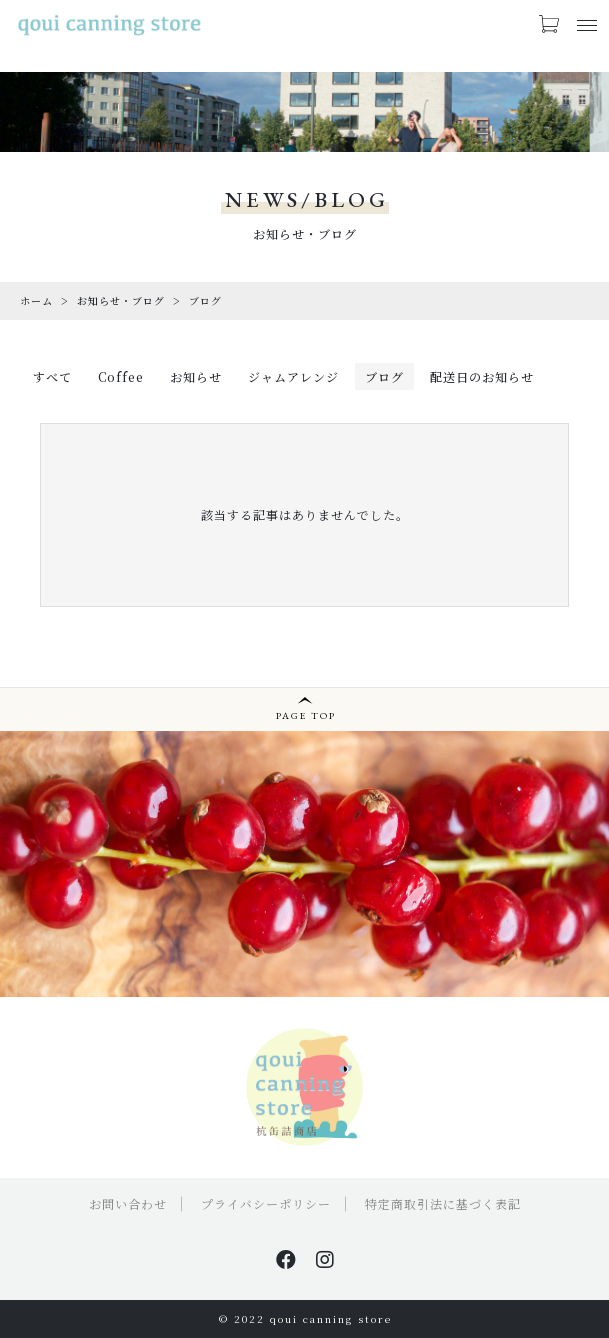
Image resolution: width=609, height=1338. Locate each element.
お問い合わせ (128, 1203)
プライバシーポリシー (266, 1203)
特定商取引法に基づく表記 (443, 1203)
